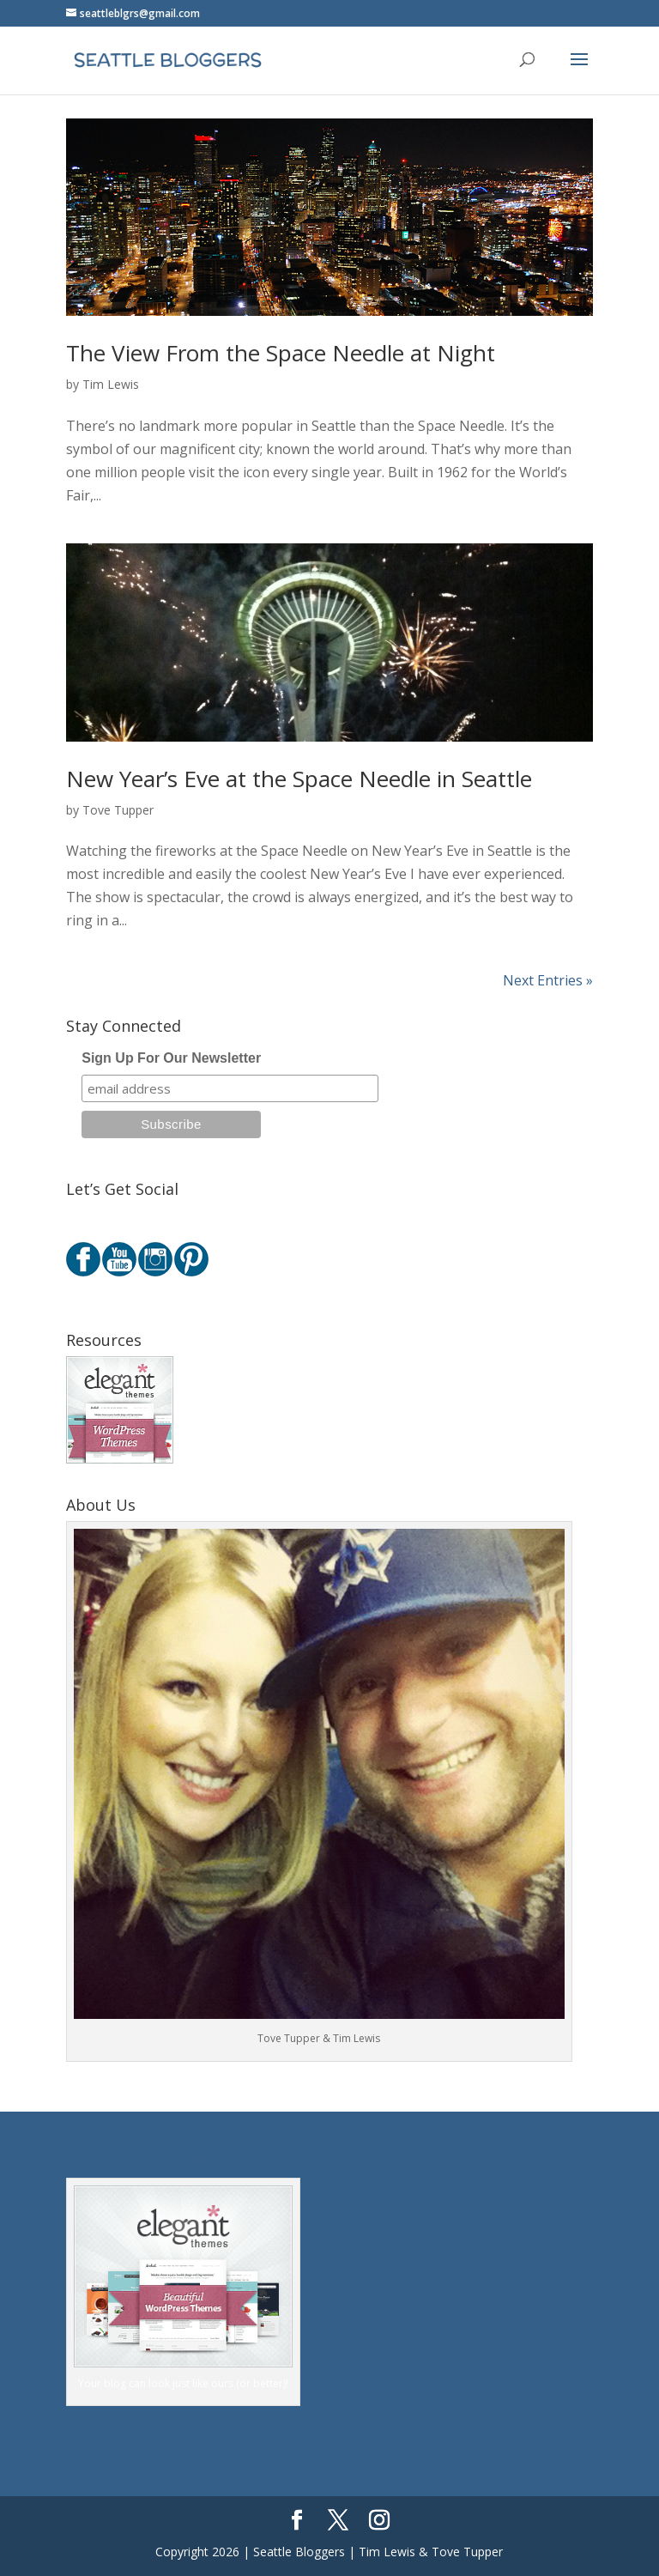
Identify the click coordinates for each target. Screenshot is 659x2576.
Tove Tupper (118, 810)
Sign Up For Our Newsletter (171, 1058)
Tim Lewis (110, 384)
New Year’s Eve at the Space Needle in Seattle (299, 778)
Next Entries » (548, 980)
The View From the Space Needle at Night (280, 352)
